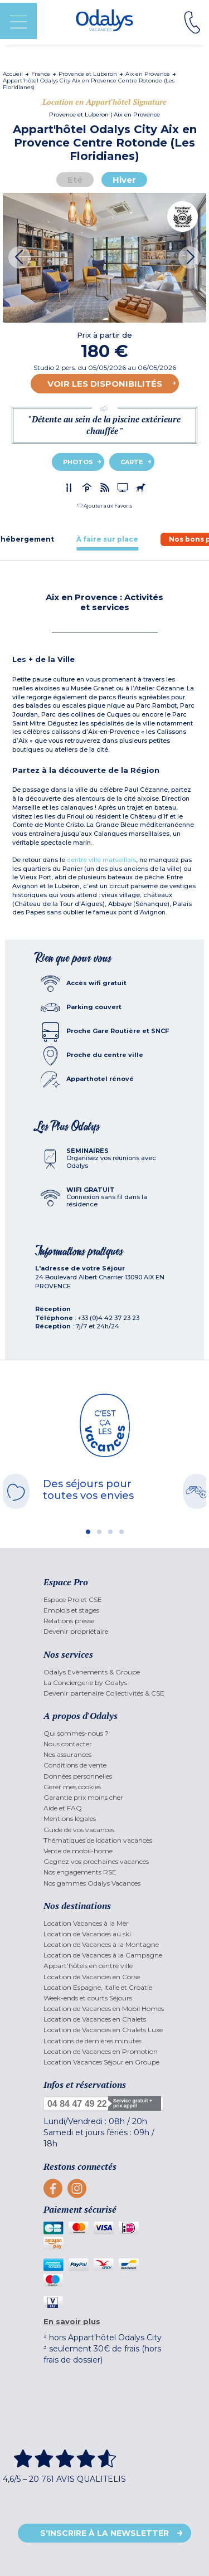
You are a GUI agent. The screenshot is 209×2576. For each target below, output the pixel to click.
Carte (131, 462)
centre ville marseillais (101, 860)
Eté (74, 179)
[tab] (107, 539)
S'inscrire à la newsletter (104, 2533)
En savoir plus (71, 2321)
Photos (78, 462)
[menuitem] (104, 1599)
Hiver (124, 179)
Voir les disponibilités (104, 383)
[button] (104, 506)
